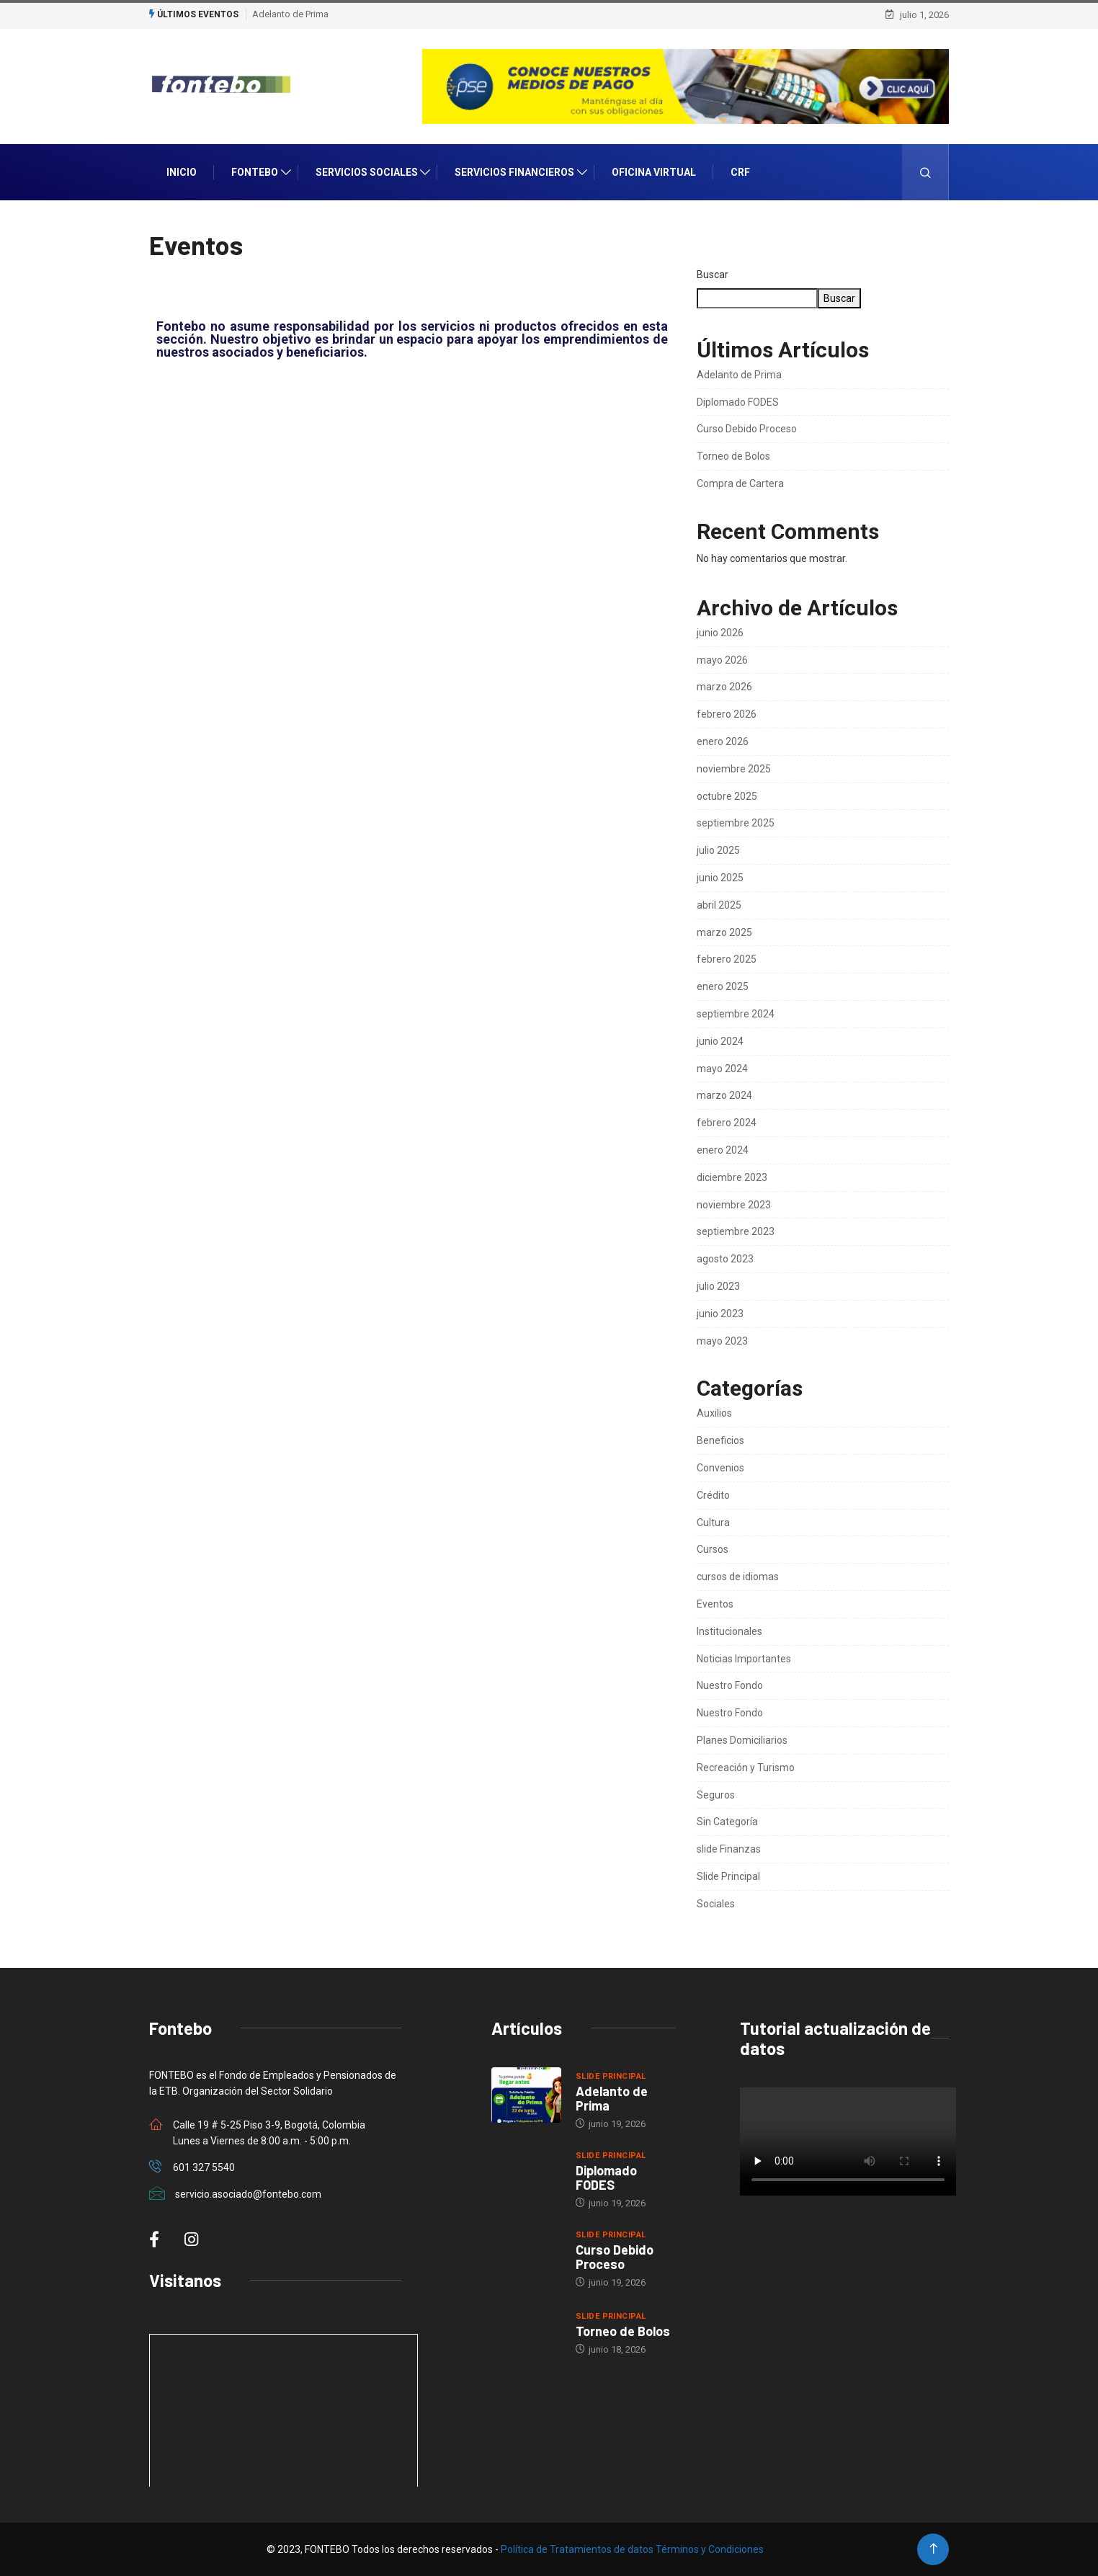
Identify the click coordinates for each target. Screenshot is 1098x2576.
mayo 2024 (722, 1068)
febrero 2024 (726, 1122)
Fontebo (254, 172)
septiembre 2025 (736, 823)
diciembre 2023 (732, 1177)
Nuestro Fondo (730, 1685)
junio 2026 (720, 632)
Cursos (712, 1549)
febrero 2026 (726, 714)
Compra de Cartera (740, 483)
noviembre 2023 (734, 1205)
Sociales (716, 1903)
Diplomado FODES (738, 402)
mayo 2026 (722, 660)
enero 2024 (723, 1150)
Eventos (715, 1604)
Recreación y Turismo (746, 1767)
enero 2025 (723, 986)
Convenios (720, 1468)
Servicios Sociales (367, 172)
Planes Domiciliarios (742, 1740)
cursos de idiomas (738, 1576)
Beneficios (720, 1440)
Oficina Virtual (654, 172)
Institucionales (729, 1631)
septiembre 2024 (736, 1014)
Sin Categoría (727, 1821)
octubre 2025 (727, 796)
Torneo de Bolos (733, 456)
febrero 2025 (726, 959)
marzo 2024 (724, 1095)
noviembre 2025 (734, 769)
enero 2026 (723, 741)
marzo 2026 (724, 686)
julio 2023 (718, 1286)
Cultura (713, 1522)
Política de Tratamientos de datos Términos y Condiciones (632, 2549)
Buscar (712, 274)
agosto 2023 (725, 1259)
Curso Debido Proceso (747, 428)
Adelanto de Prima (290, 14)
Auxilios (714, 1413)
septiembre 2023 (736, 1231)
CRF (740, 172)
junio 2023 (720, 1313)
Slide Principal (728, 1876)
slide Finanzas (729, 1849)
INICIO (181, 172)
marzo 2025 (724, 932)
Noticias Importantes (744, 1658)
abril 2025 (719, 905)
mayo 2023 (722, 1341)
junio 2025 (720, 877)
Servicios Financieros (514, 172)
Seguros (716, 1795)
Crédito (713, 1495)
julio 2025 (718, 850)
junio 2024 (720, 1041)
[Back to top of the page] (933, 2549)
